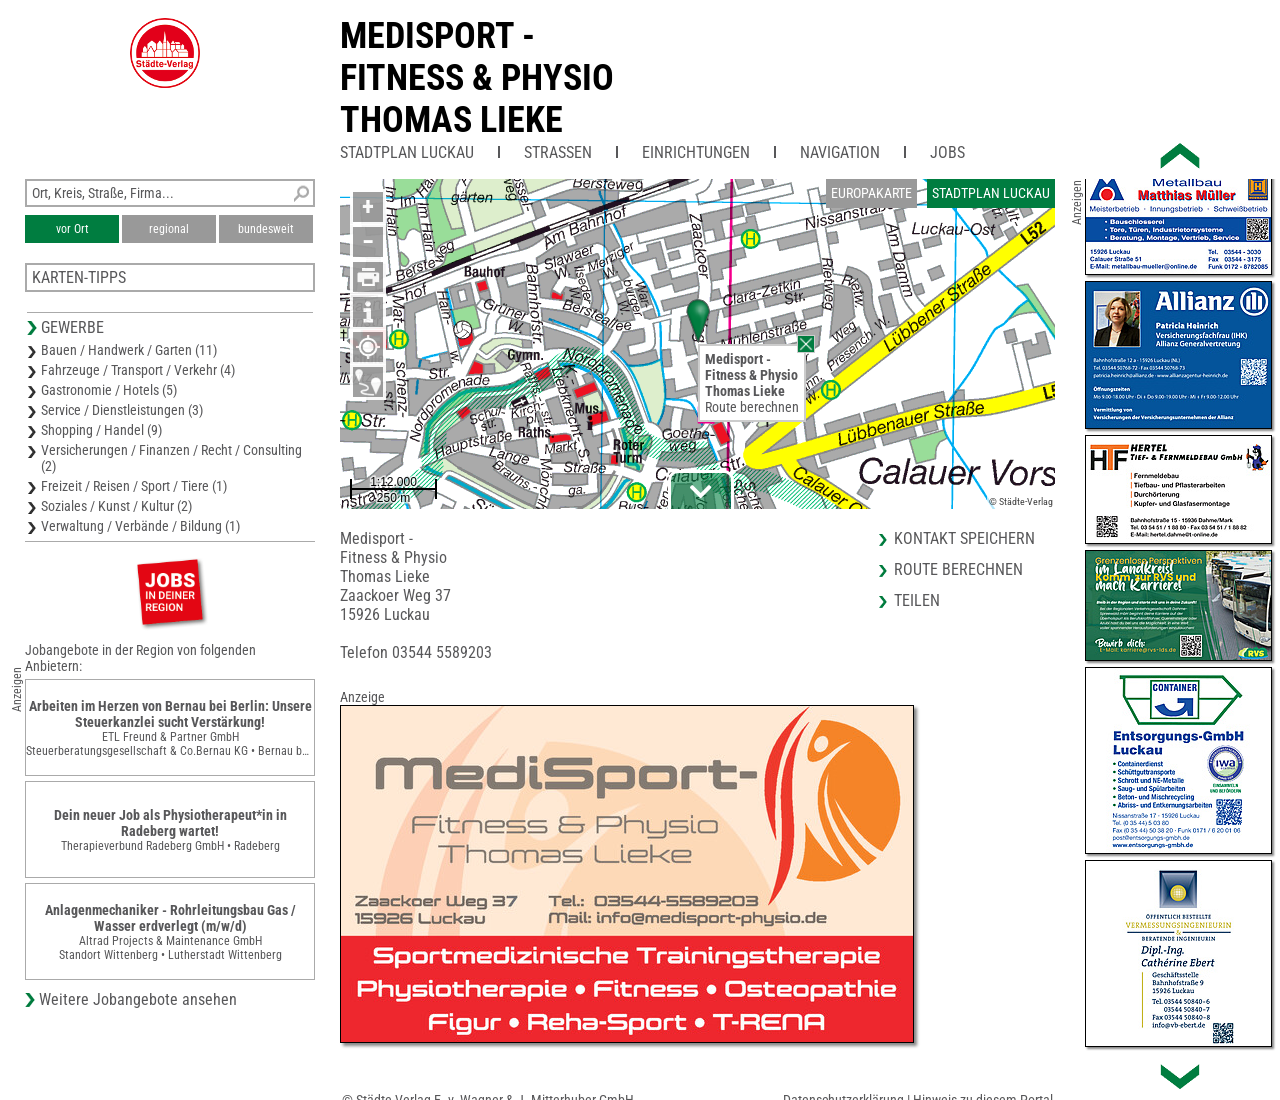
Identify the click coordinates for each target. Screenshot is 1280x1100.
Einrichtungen (696, 152)
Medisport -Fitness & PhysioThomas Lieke (477, 78)
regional (169, 229)
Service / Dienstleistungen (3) (122, 410)
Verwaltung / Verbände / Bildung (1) (140, 526)
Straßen (558, 152)
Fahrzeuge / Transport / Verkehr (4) (138, 370)
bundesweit (266, 229)
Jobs (947, 152)
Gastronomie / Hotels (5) (109, 390)
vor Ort (72, 229)
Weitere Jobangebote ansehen (138, 999)
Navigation (840, 152)
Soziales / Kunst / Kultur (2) (116, 506)
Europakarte (871, 193)
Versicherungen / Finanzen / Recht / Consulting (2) (171, 458)
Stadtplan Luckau (407, 152)
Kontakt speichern (964, 538)
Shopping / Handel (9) (101, 430)
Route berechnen (752, 407)
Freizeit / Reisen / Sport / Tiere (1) (134, 486)
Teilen (917, 600)
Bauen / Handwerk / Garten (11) (129, 350)
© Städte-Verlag (1021, 501)
